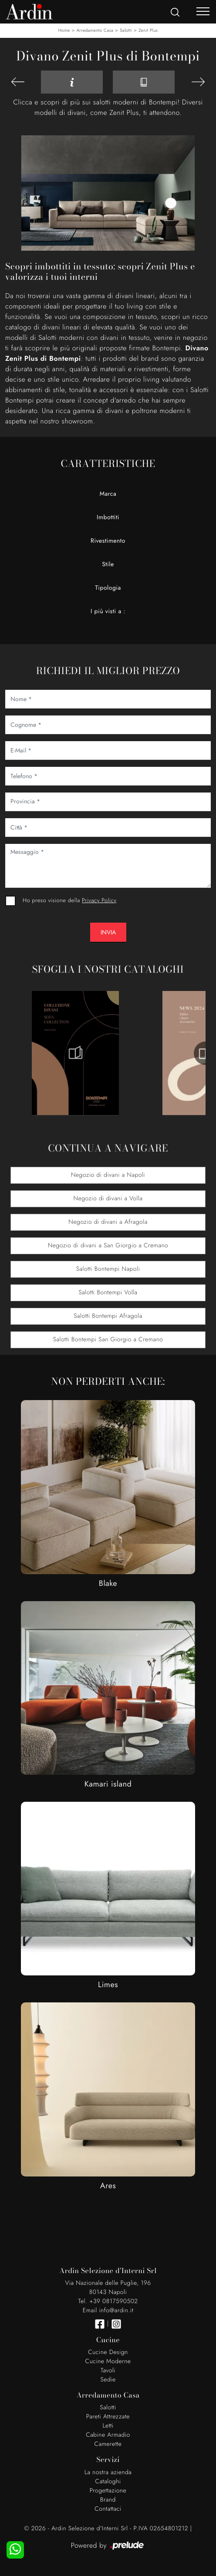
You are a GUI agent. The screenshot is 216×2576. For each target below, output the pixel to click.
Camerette (108, 2444)
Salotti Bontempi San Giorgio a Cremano (108, 1339)
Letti (107, 2426)
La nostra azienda (108, 2472)
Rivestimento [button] (108, 541)
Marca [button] (108, 494)
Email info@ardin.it (108, 2310)
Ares (108, 2185)
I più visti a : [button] (108, 611)
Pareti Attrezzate (108, 2416)
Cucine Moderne (108, 2361)
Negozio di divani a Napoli (108, 1175)
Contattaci (108, 2509)
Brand (108, 2499)
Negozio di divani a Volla (108, 1198)
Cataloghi (108, 2481)
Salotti (126, 30)
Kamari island (108, 1784)
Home (64, 30)
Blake (108, 1583)
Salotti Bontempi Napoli (108, 1269)
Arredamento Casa (95, 30)
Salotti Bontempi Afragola (108, 1316)
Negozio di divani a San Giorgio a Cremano (108, 1245)
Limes (108, 1984)
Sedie (107, 2379)
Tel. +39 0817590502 (108, 2301)
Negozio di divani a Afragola (107, 1222)
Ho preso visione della (69, 900)
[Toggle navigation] (202, 11)
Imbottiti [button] (108, 517)
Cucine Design (108, 2352)
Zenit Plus (148, 30)
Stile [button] (108, 564)
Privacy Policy (99, 900)
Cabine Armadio (108, 2435)
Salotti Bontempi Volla (107, 1292)
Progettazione (108, 2490)
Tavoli (108, 2370)
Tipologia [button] (108, 588)
